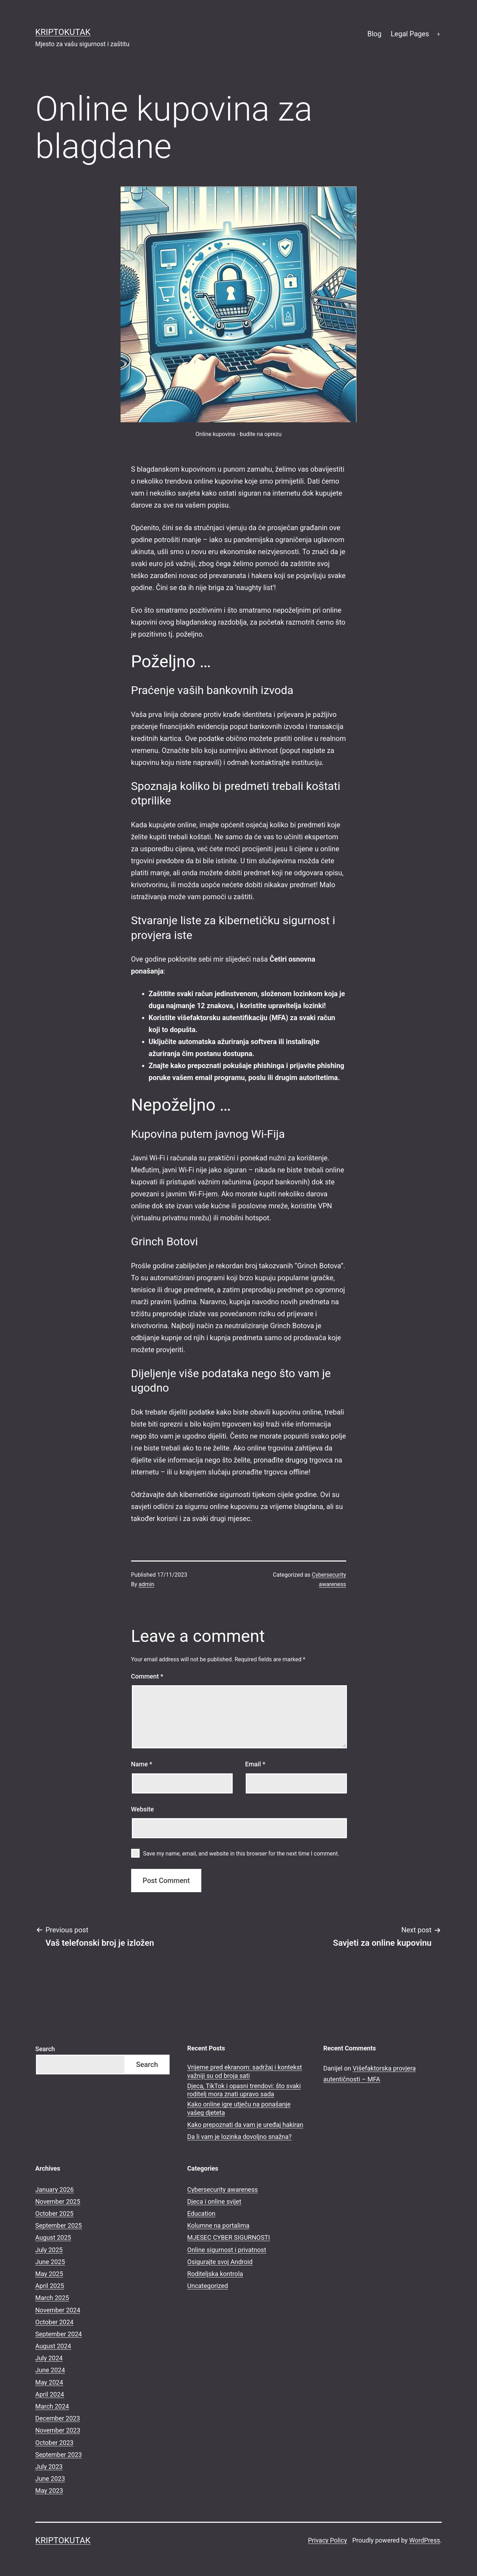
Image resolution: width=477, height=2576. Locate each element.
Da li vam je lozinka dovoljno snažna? (239, 2136)
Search (45, 2049)
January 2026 (54, 2189)
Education (201, 2213)
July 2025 (49, 2249)
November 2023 (57, 2430)
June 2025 (50, 2261)
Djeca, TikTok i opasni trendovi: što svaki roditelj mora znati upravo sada (244, 2090)
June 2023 (50, 2478)
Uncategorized (207, 2285)
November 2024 (57, 2310)
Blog (374, 34)
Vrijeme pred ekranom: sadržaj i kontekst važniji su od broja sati (244, 2071)
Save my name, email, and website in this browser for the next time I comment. (241, 1853)
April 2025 (49, 2285)
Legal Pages (410, 34)
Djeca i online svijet (214, 2201)
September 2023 (58, 2454)
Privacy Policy (327, 2540)
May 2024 (49, 2382)
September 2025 (58, 2225)
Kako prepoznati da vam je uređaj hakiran (245, 2124)
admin (146, 1584)
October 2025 (54, 2213)
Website (142, 1809)
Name (141, 1764)
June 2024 (50, 2370)
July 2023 (49, 2466)
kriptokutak (63, 32)
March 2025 (52, 2297)
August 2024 (53, 2346)
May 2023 (49, 2490)
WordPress (424, 2540)
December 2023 (57, 2418)
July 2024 (49, 2358)
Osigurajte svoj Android (219, 2261)
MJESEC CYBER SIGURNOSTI (228, 2237)
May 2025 (49, 2273)
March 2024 (52, 2406)
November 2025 (57, 2201)
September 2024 (58, 2334)
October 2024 (54, 2322)
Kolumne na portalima (218, 2225)
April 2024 (49, 2394)
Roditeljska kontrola (215, 2273)
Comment (147, 1676)
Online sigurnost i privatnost (226, 2249)
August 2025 (53, 2237)
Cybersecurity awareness (222, 2189)
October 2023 (54, 2442)
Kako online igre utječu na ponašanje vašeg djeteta (239, 2108)
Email (255, 1764)
